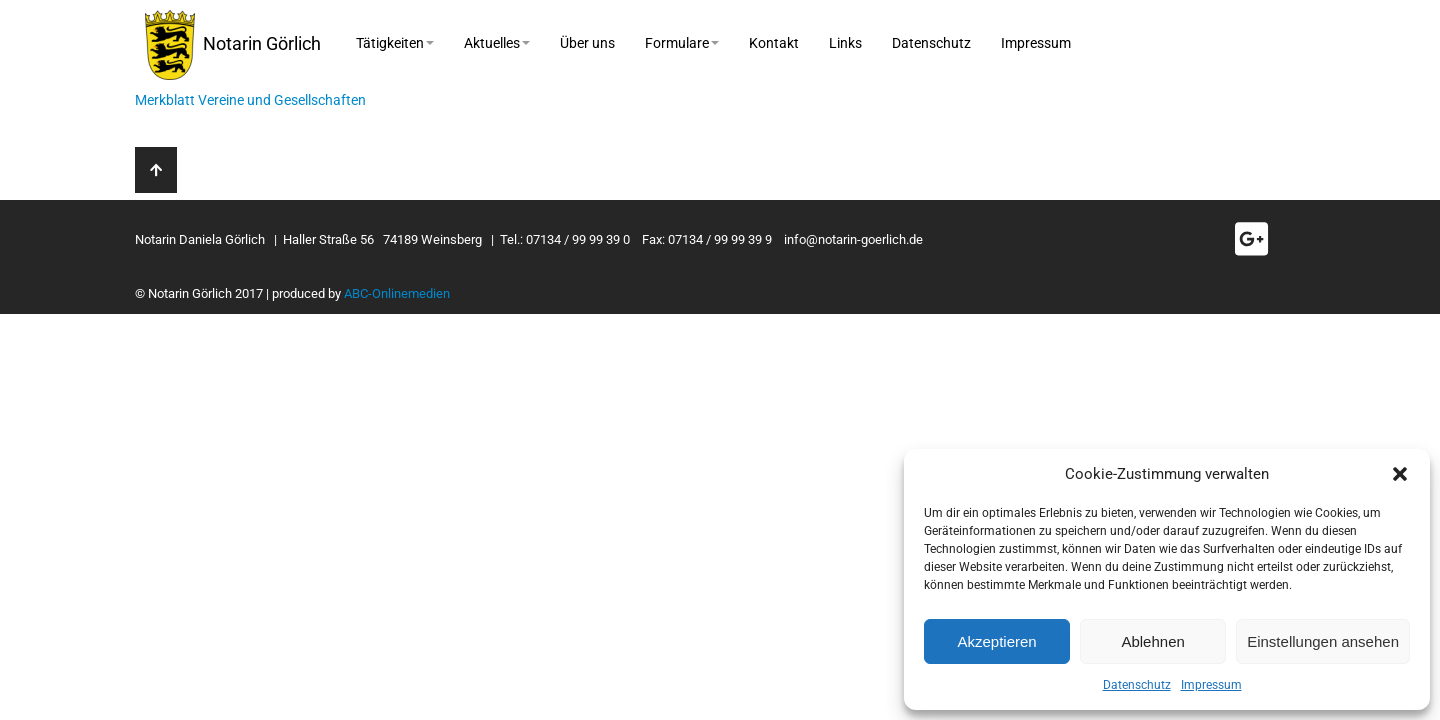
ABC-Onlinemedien (397, 293)
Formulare (682, 43)
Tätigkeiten (395, 43)
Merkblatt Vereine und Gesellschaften (250, 100)
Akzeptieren (996, 641)
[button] (1400, 474)
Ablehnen (1152, 641)
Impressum (1211, 685)
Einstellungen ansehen (1323, 641)
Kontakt (774, 43)
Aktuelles (497, 43)
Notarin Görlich (233, 45)
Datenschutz (1137, 685)
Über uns (587, 43)
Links (845, 43)
